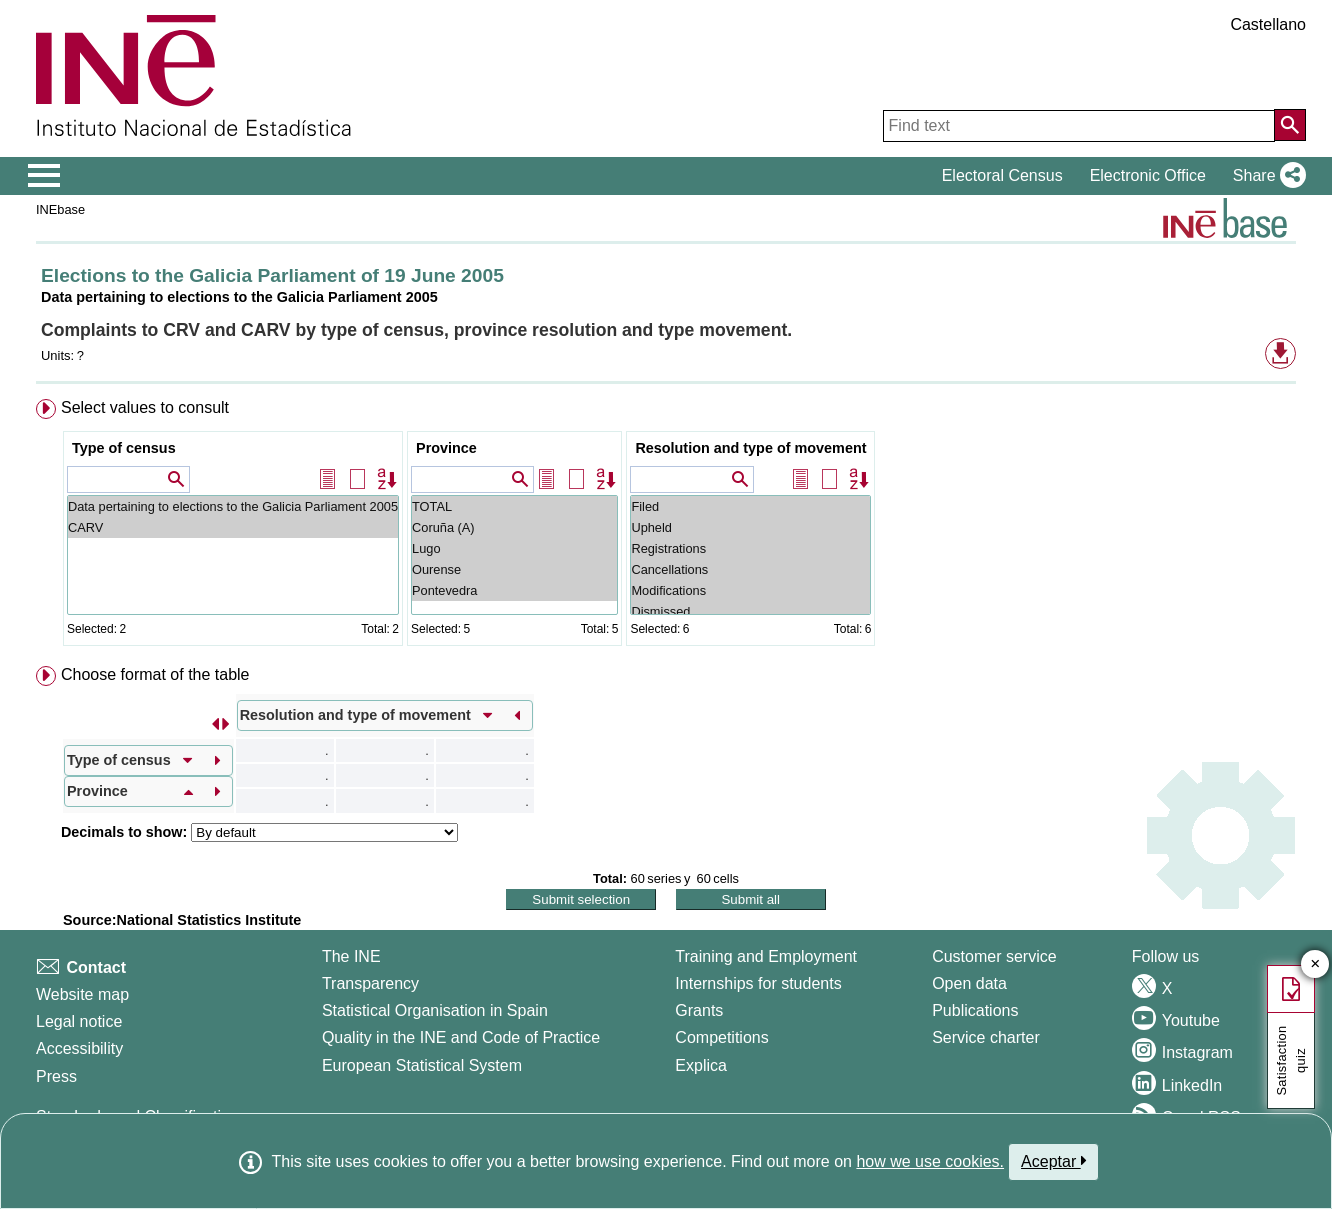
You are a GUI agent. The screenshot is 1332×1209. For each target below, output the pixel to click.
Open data (969, 983)
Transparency (370, 983)
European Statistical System (422, 1065)
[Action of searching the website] (1290, 125)
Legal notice (79, 1021)
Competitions (721, 1037)
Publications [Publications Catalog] (975, 1010)
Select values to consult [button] (145, 407)
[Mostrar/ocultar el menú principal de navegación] (44, 176)
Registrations (750, 548)
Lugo (514, 548)
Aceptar (1053, 1161)
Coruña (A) (514, 527)
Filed (750, 506)
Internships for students (758, 983)
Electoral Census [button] (1002, 175)
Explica (701, 1065)
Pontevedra (514, 590)
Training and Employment (766, 956)
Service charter (986, 1037)
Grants (699, 1010)
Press (56, 1076)
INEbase (60, 209)
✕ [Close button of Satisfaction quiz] (1315, 964)
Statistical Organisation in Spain (435, 1010)
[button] (1265, 176)
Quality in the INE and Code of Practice (461, 1037)
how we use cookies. (930, 1161)
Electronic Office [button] (1148, 175)
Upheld (750, 527)
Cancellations (750, 569)
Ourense (514, 569)
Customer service (994, 956)
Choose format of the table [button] (155, 674)
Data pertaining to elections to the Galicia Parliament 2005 (233, 506)
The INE (351, 956)
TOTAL (514, 506)
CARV (233, 527)
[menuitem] (666, 526)
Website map (82, 994)
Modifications (750, 590)
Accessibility (79, 1048)
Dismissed (750, 611)
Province (446, 448)
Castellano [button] (1268, 24)
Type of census (124, 448)
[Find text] (1079, 126)
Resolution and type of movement (750, 448)
